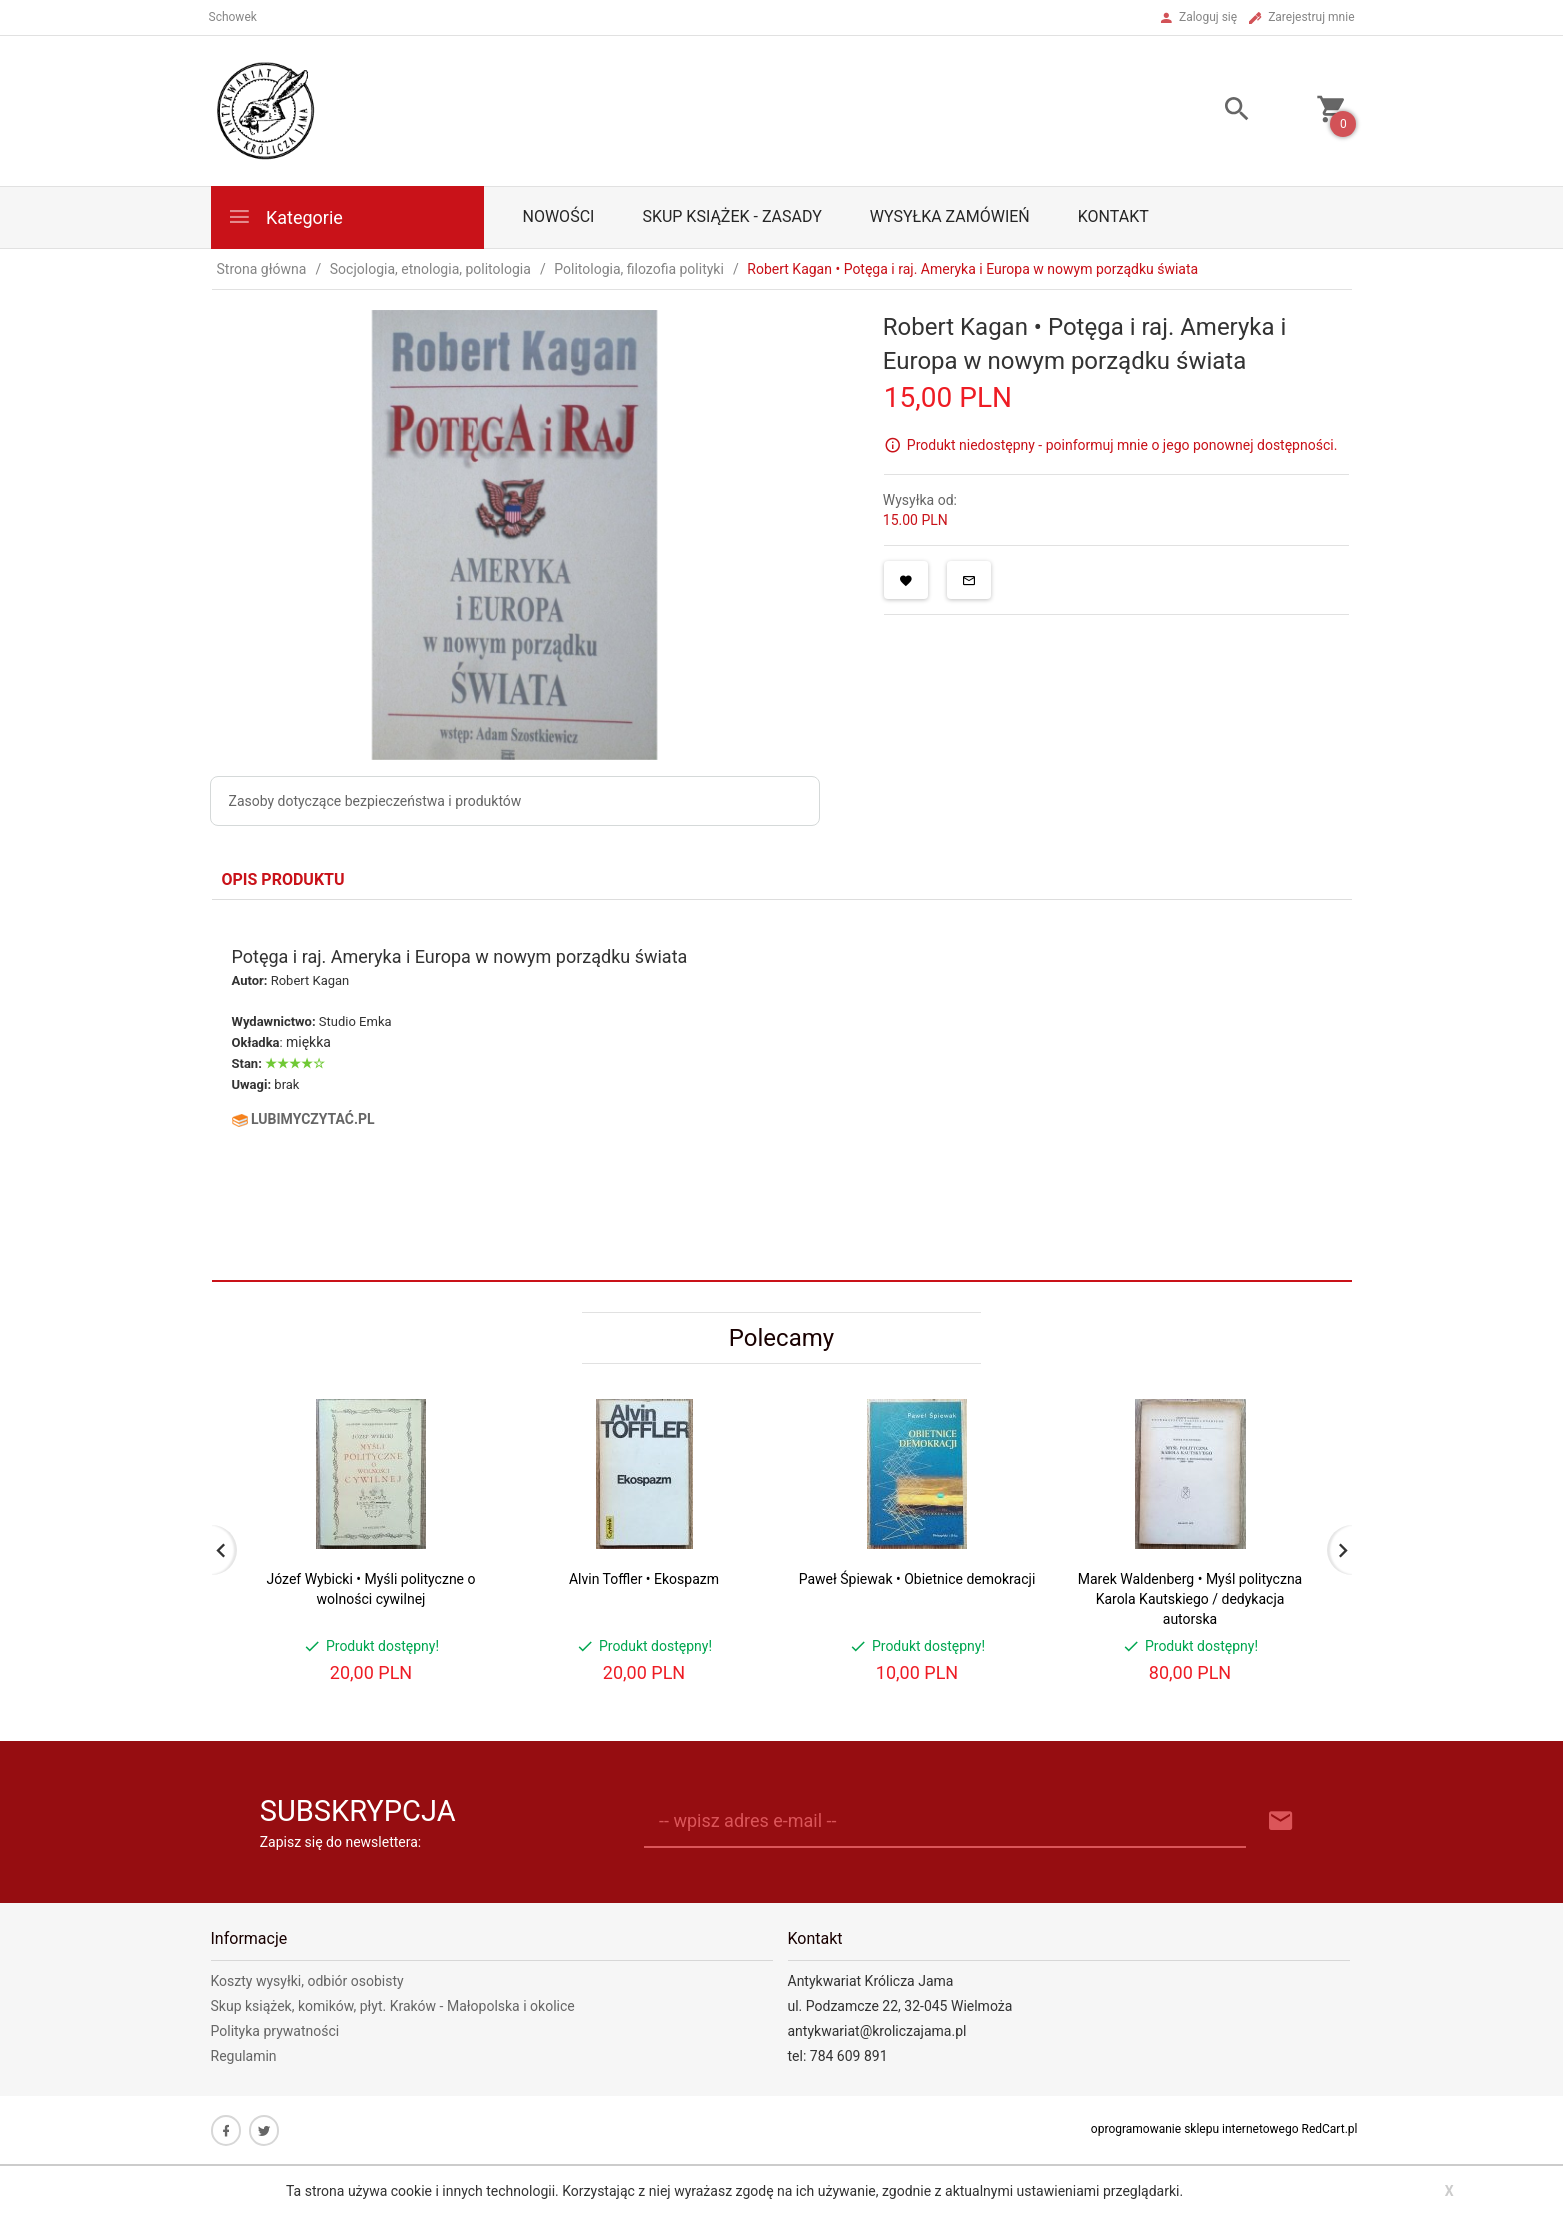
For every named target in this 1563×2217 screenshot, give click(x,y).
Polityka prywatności (275, 2031)
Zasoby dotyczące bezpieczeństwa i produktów (375, 801)
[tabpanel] (782, 1090)
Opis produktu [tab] (283, 879)
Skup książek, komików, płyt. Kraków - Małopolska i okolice (393, 2006)
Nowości (559, 216)
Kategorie (285, 216)
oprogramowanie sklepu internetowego (1195, 2129)
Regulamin (244, 2056)
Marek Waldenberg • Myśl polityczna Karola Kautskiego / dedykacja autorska (1190, 1599)
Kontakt (1113, 216)
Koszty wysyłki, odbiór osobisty (307, 1981)
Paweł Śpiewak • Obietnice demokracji (917, 1579)
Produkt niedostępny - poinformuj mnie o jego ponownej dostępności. (1122, 445)
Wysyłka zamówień (950, 216)
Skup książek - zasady (731, 216)
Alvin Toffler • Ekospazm (644, 1579)
